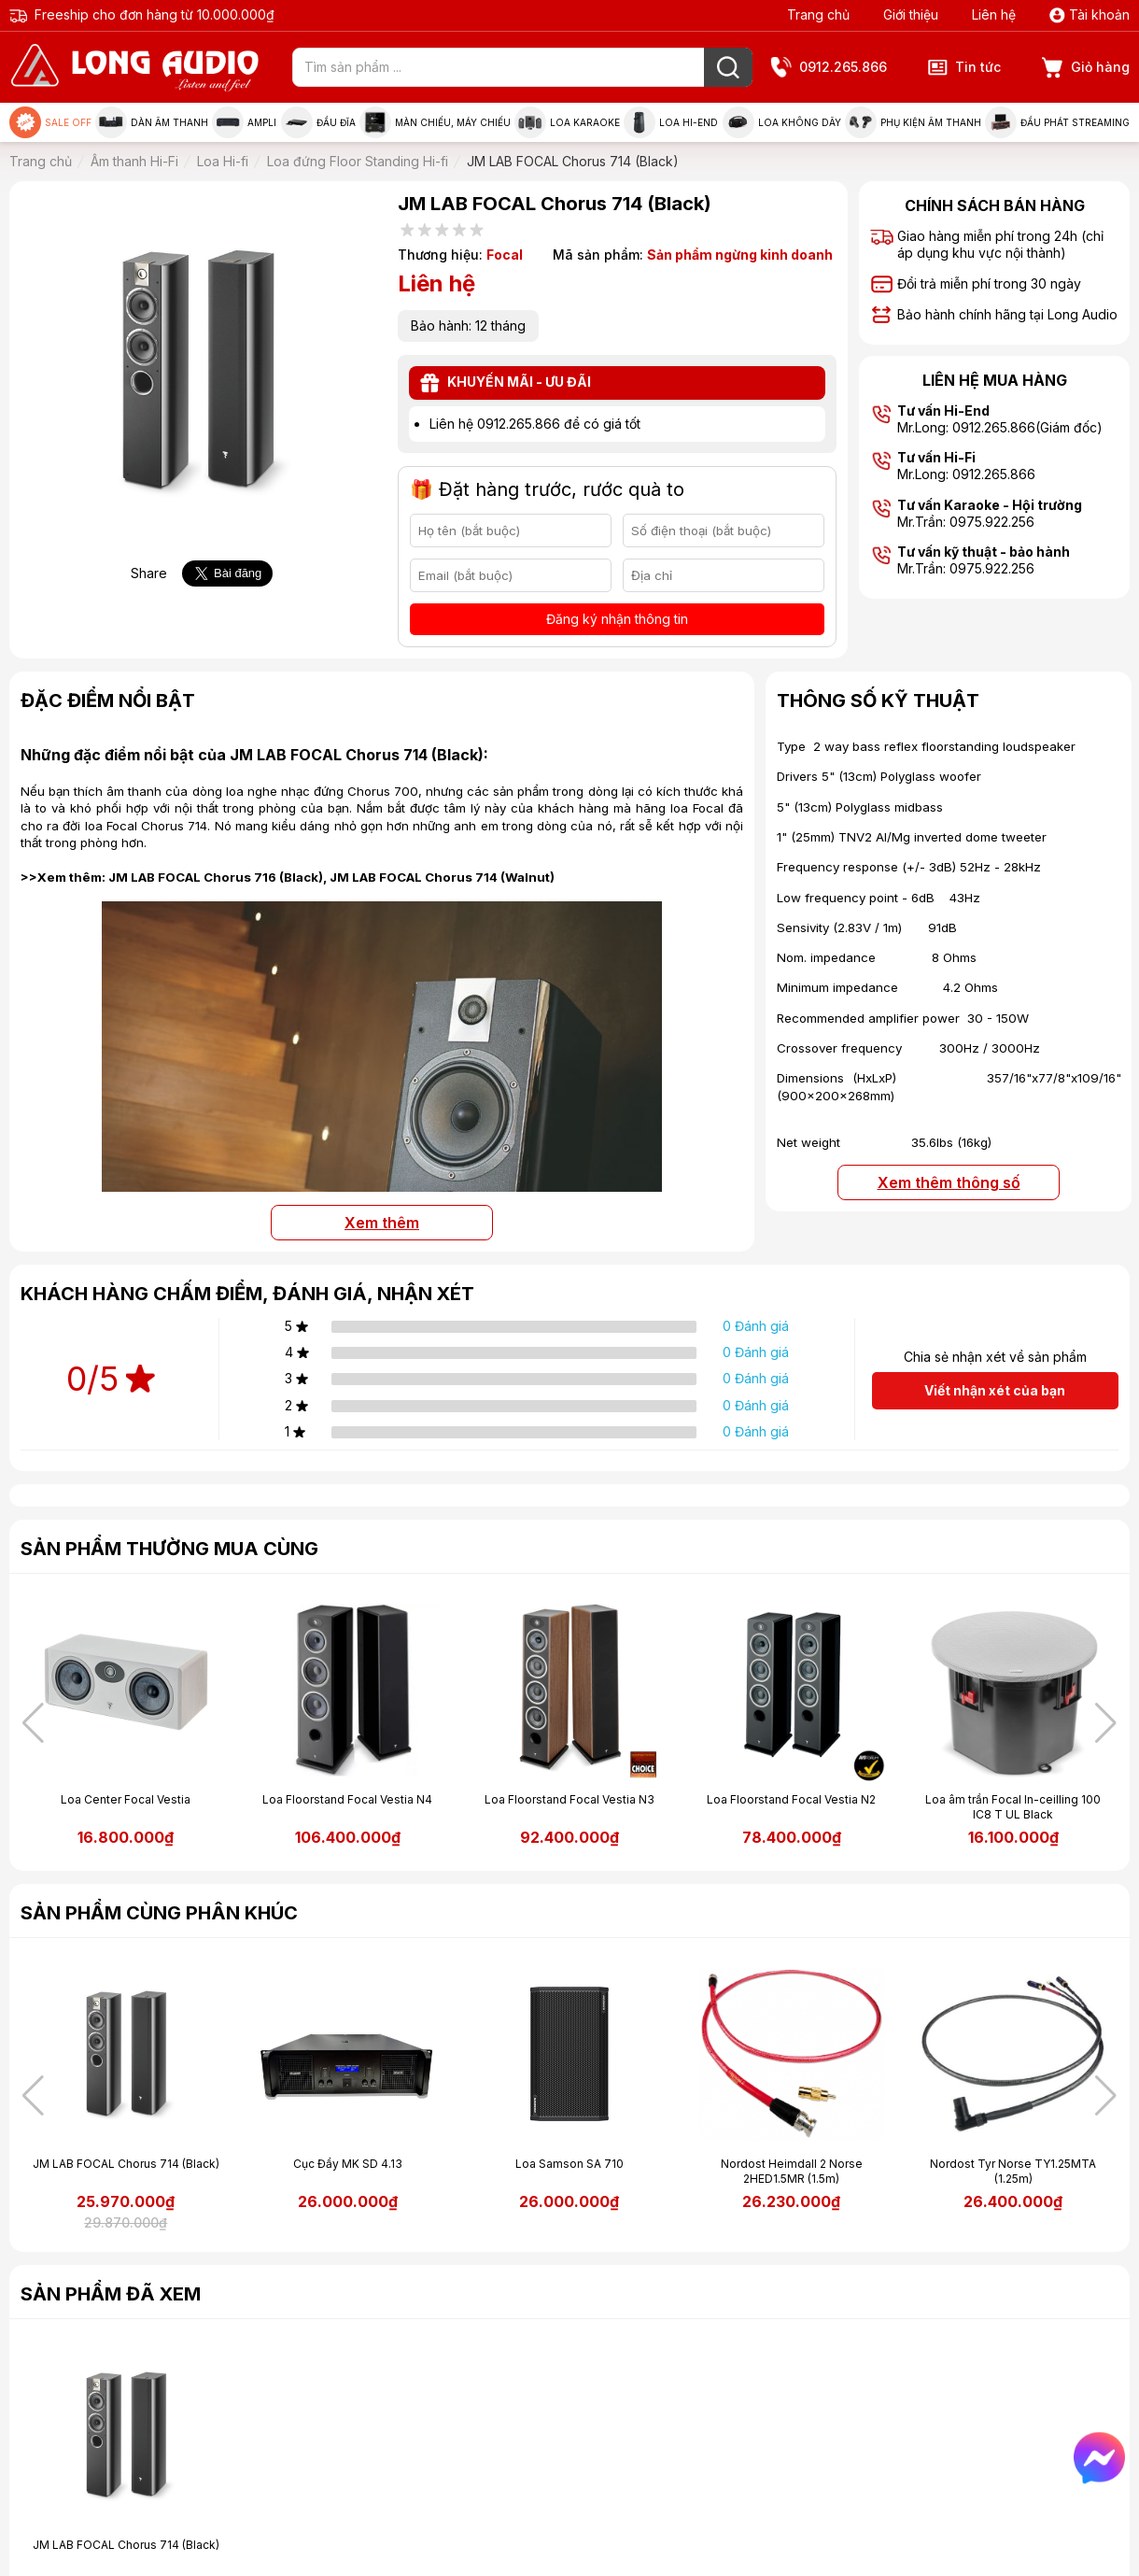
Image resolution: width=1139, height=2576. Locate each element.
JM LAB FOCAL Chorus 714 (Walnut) (442, 877)
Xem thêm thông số (949, 1182)
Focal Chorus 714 (156, 825)
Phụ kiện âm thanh (913, 122)
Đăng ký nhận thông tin (617, 619)
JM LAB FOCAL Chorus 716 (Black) (215, 877)
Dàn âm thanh (151, 122)
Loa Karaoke (567, 122)
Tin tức (964, 67)
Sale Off (50, 122)
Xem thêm (382, 1222)
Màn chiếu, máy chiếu (435, 122)
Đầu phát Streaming (1057, 122)
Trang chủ (818, 14)
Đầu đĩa (318, 122)
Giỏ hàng (1086, 67)
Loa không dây (782, 122)
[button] (1105, 1723)
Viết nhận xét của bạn (994, 1390)
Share (149, 573)
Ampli (244, 122)
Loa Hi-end (671, 122)
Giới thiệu (910, 14)
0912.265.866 (829, 67)
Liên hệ (994, 14)
